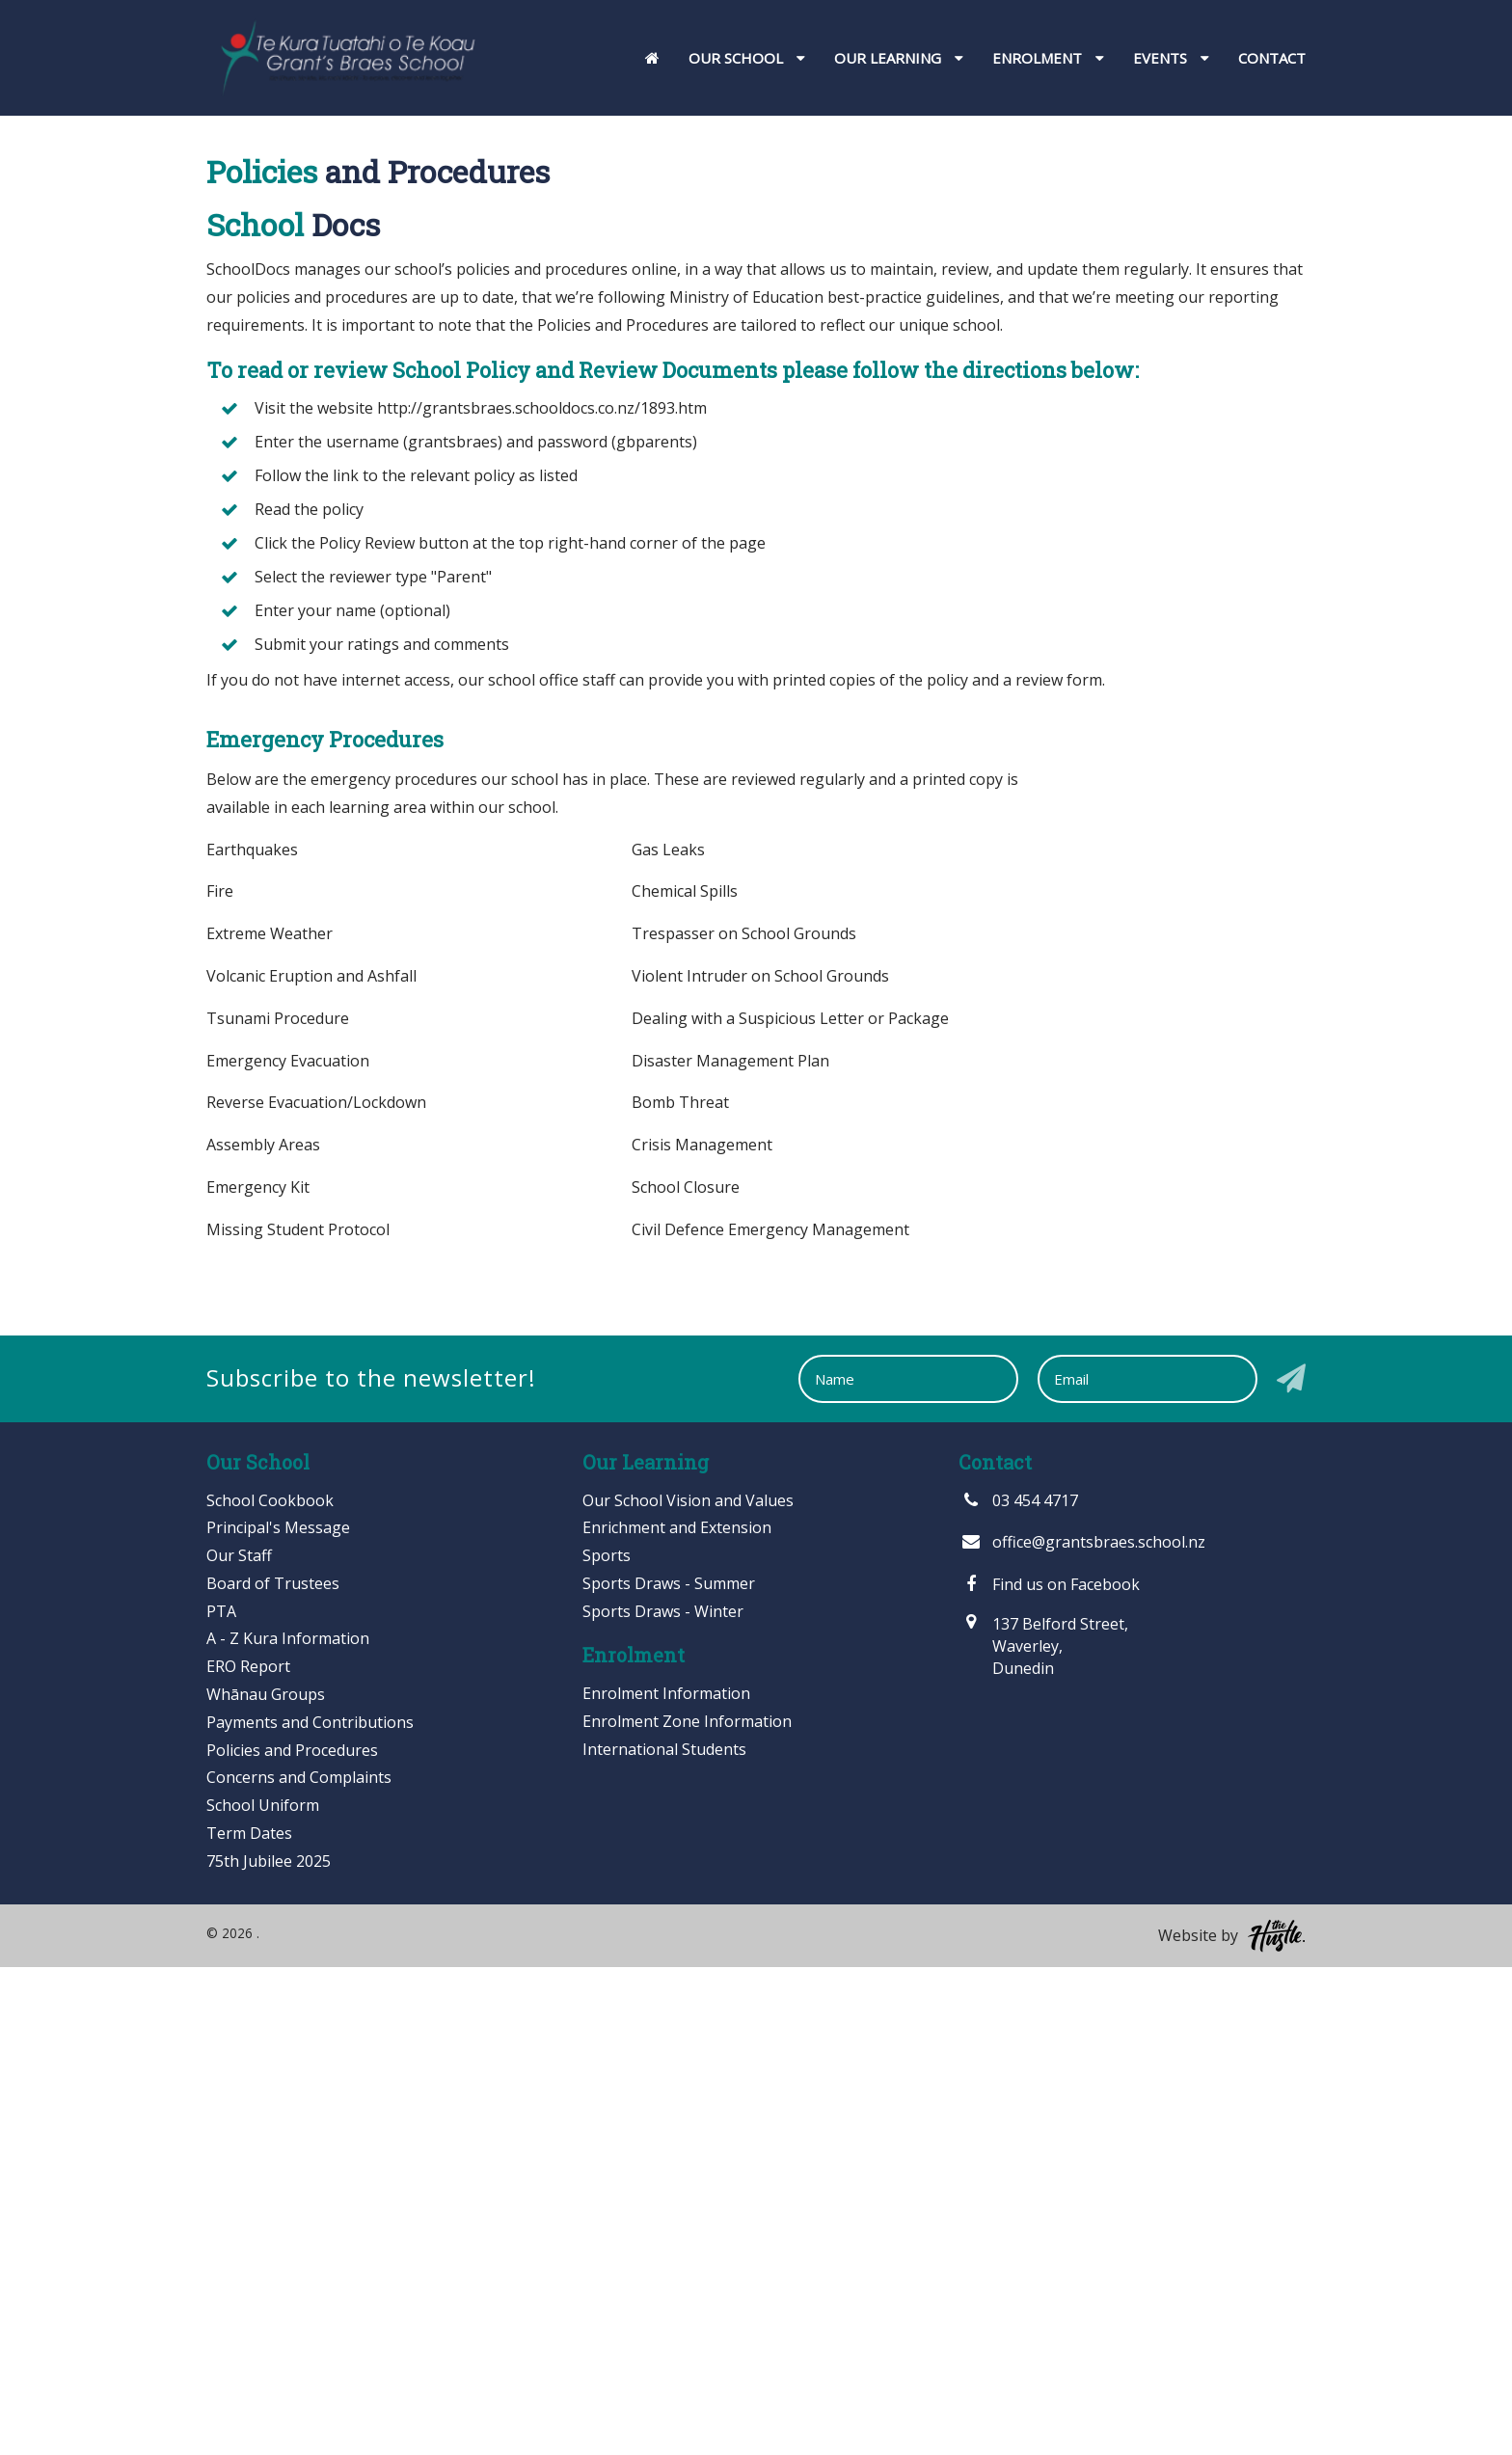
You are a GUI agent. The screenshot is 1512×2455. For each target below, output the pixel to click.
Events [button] (1171, 57)
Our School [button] (746, 57)
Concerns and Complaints (299, 2266)
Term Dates (249, 2321)
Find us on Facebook (1049, 2072)
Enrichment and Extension (676, 2016)
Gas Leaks (668, 1337)
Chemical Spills (685, 1379)
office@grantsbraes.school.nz (1081, 2030)
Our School (692, 385)
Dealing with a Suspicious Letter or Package (790, 1506)
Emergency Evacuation (287, 1548)
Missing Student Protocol (298, 1717)
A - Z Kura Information (287, 2127)
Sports (606, 2043)
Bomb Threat (680, 1591)
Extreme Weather (269, 1421)
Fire (219, 1379)
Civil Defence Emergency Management (770, 1717)
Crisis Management (702, 1632)
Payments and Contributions (310, 2210)
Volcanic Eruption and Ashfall (311, 1463)
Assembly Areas (263, 1632)
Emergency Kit (258, 1675)
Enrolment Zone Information (687, 2210)
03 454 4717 (1018, 1988)
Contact (1272, 57)
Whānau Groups (265, 2182)
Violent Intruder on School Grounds (760, 1463)
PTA (221, 2099)
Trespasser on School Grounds (744, 1421)
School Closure (686, 1675)
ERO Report (248, 2155)
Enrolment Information (666, 2182)
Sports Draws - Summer (668, 2071)
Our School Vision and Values (688, 1988)
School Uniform (262, 2294)
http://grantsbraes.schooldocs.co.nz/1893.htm (542, 895)
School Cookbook (270, 1988)
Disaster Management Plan (730, 1548)
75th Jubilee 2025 (268, 2349)
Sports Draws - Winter (662, 2099)
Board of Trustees (272, 2071)
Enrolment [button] (1048, 57)
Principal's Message (278, 2016)
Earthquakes (252, 1337)
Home (579, 385)
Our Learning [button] (898, 57)
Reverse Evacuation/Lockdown (316, 1591)
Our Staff (239, 2043)
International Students (664, 2237)
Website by (1232, 2424)
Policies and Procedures (292, 2238)
